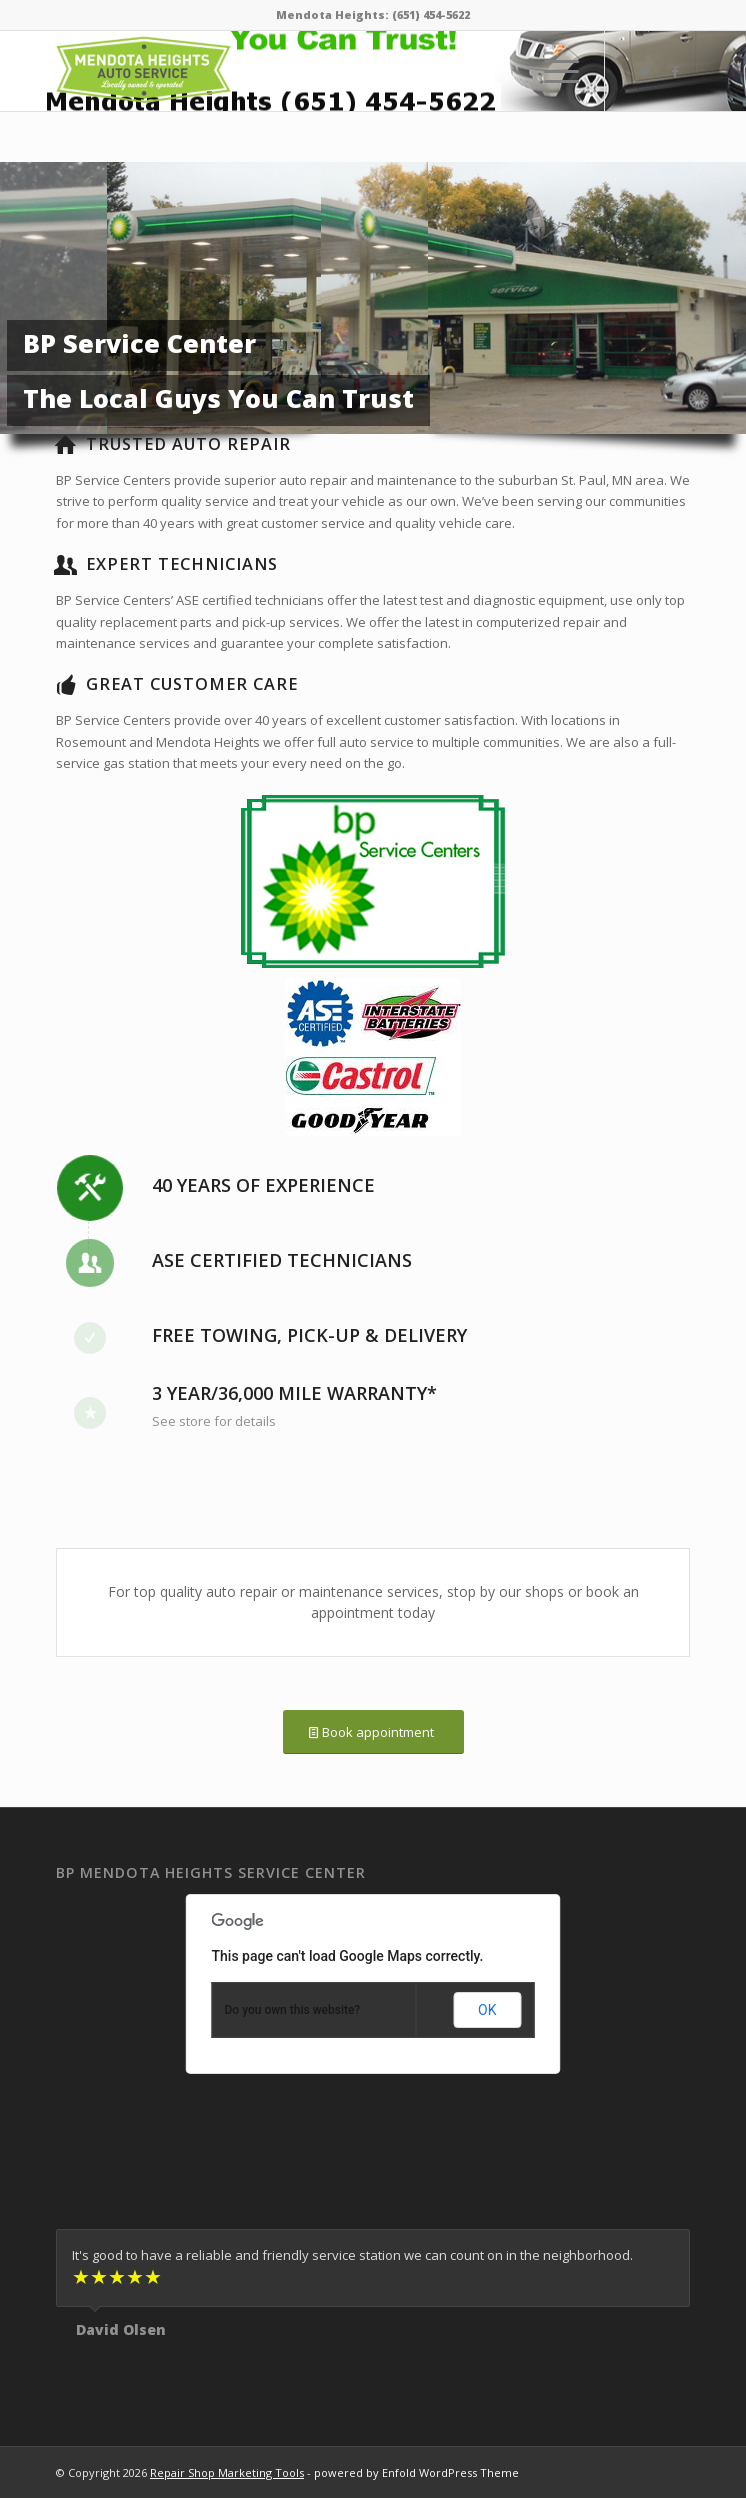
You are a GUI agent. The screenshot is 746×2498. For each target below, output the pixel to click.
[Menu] (551, 71)
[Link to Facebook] (675, 71)
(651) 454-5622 (431, 14)
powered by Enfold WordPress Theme (416, 2472)
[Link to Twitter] (645, 71)
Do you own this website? (293, 2010)
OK (487, 2010)
